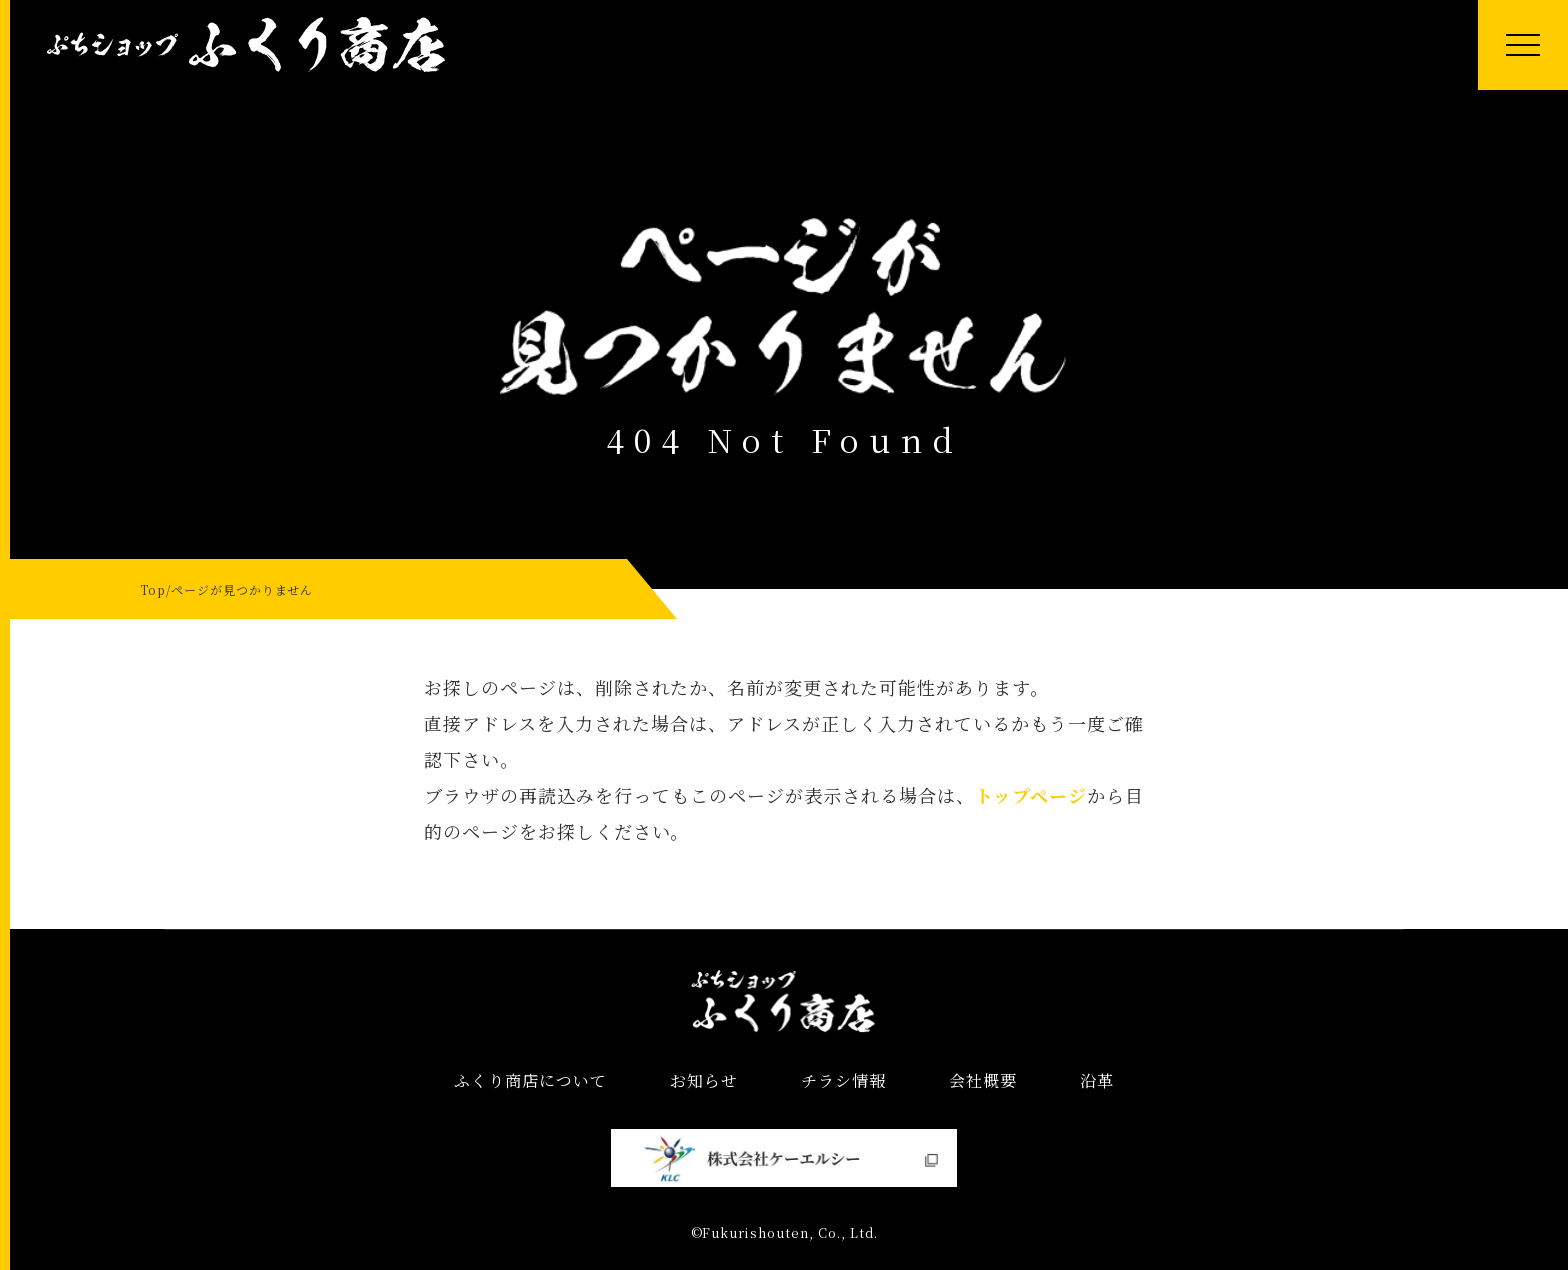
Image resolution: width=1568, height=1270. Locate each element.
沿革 (1097, 1080)
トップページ (1031, 795)
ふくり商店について (530, 1080)
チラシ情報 (843, 1080)
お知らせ (704, 1080)
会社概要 (983, 1080)
